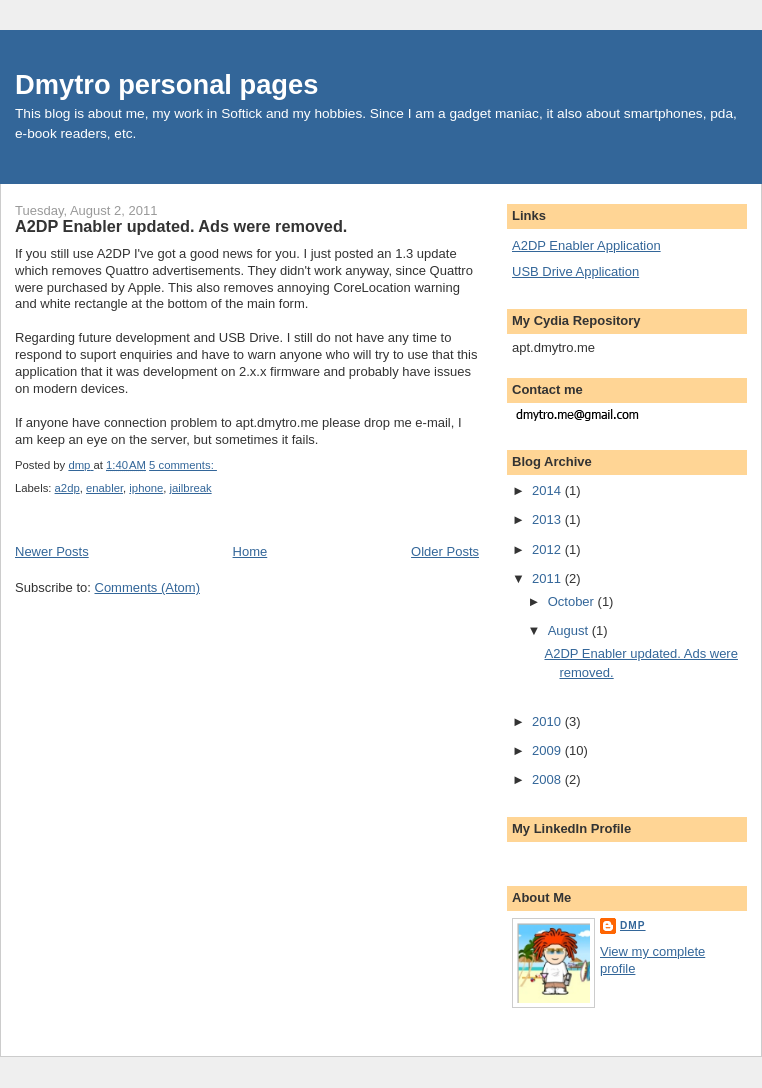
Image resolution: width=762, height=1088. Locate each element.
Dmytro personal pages (166, 84)
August (570, 630)
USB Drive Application (575, 271)
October (573, 601)
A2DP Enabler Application (586, 245)
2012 (548, 549)
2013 (548, 519)
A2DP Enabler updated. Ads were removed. (181, 226)
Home (250, 551)
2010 (548, 721)
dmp (633, 925)
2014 (548, 490)
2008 (548, 779)
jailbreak (191, 488)
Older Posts (445, 551)
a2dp (67, 488)
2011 (548, 578)
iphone (146, 488)
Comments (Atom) (147, 587)
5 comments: (183, 465)
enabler (104, 488)
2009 (548, 750)
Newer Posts (52, 551)
